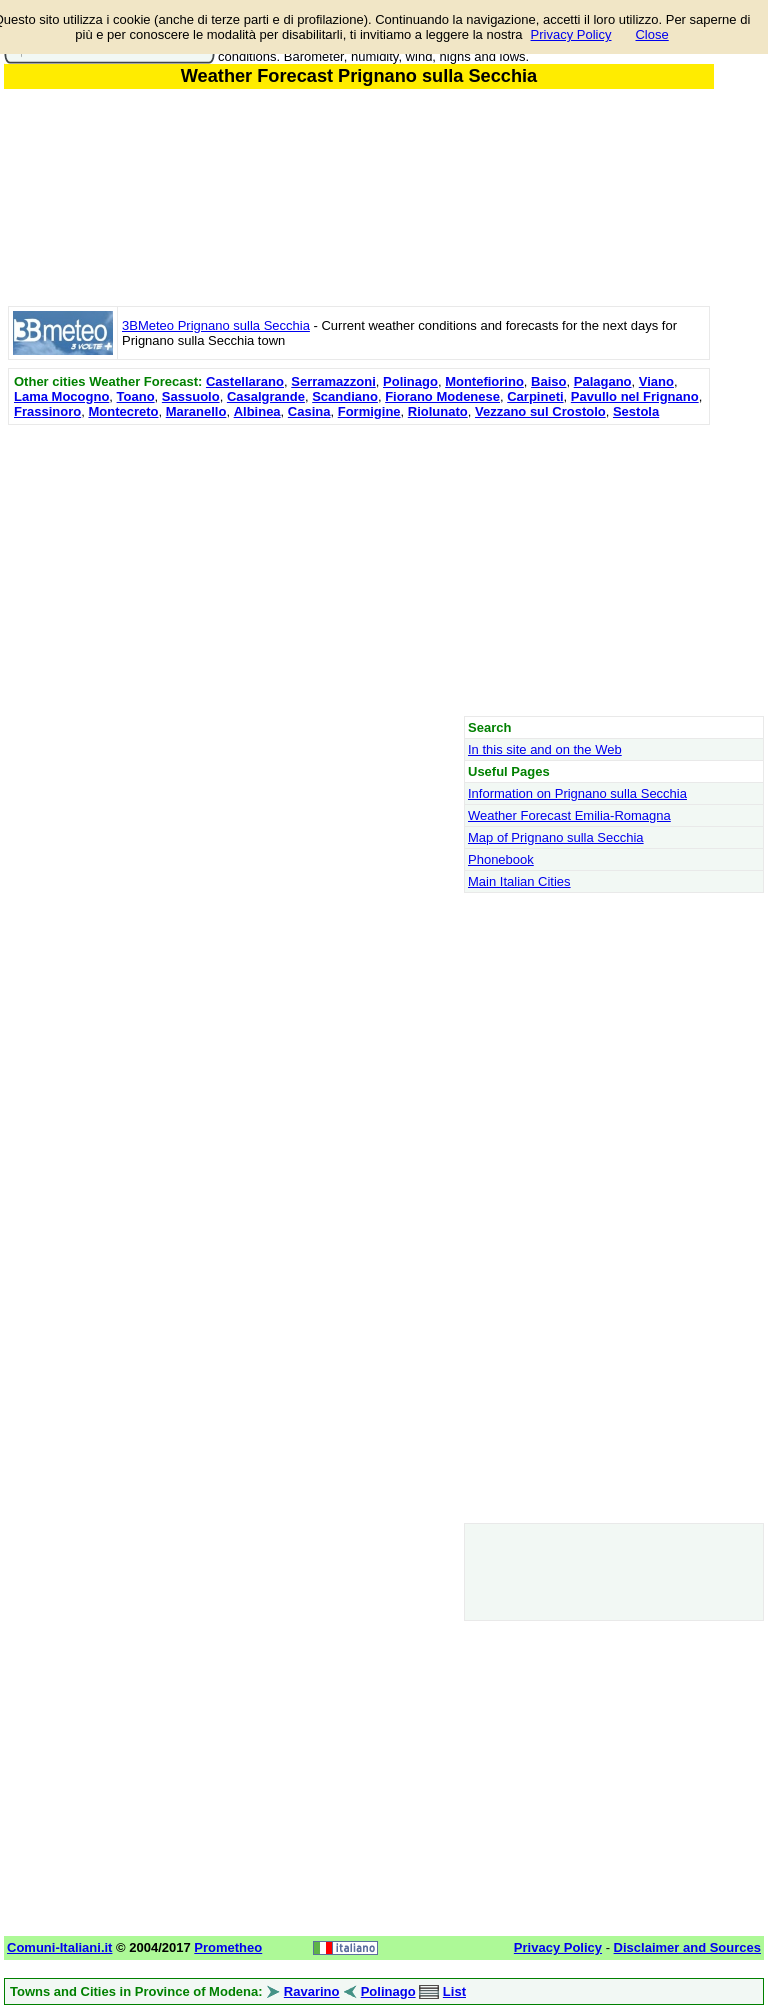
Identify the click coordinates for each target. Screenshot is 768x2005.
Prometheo (228, 1947)
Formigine (369, 411)
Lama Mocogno (61, 396)
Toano (136, 396)
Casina (309, 411)
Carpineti (535, 396)
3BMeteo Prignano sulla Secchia (216, 325)
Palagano (603, 381)
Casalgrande (266, 396)
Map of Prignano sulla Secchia (556, 837)
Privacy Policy (571, 34)
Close (651, 34)
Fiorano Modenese (442, 396)
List (454, 1991)
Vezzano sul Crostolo (540, 411)
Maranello (196, 411)
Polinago (410, 381)
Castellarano (245, 381)
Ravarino (312, 1991)
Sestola (636, 411)
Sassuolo (191, 396)
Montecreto (123, 411)
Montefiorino (484, 381)
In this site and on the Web (545, 749)
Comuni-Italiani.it (59, 1947)
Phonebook (501, 859)
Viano (656, 381)
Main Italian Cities (519, 881)
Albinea (257, 411)
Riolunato (438, 411)
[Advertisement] (359, 570)
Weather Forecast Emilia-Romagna (569, 815)
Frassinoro (47, 411)
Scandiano (345, 396)
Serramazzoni (333, 381)
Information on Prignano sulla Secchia (577, 793)
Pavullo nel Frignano (635, 396)
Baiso (548, 381)
